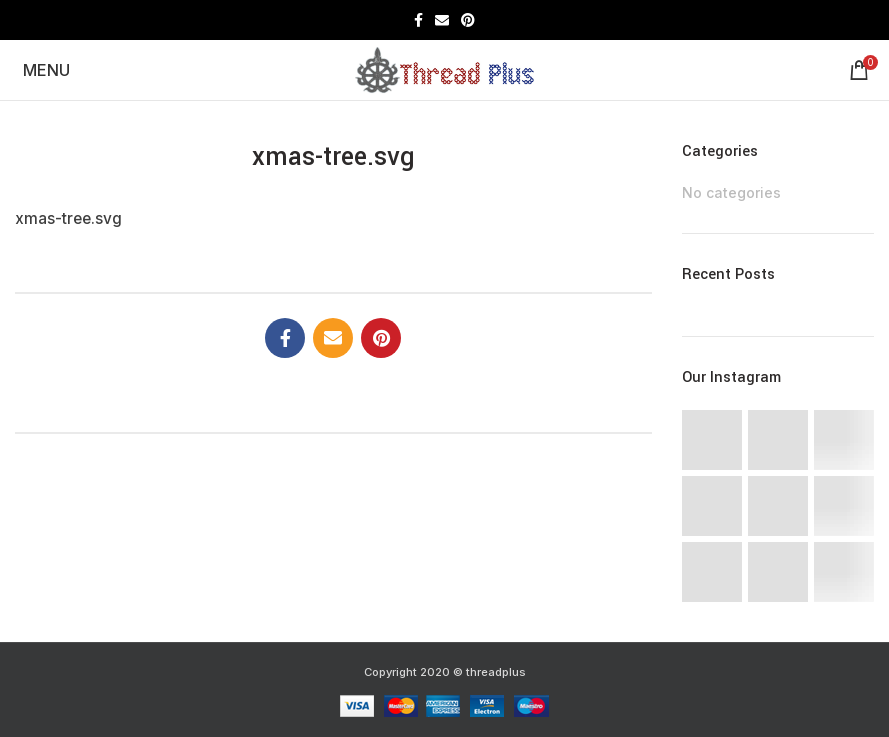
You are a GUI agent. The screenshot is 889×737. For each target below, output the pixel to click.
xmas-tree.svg (68, 218)
